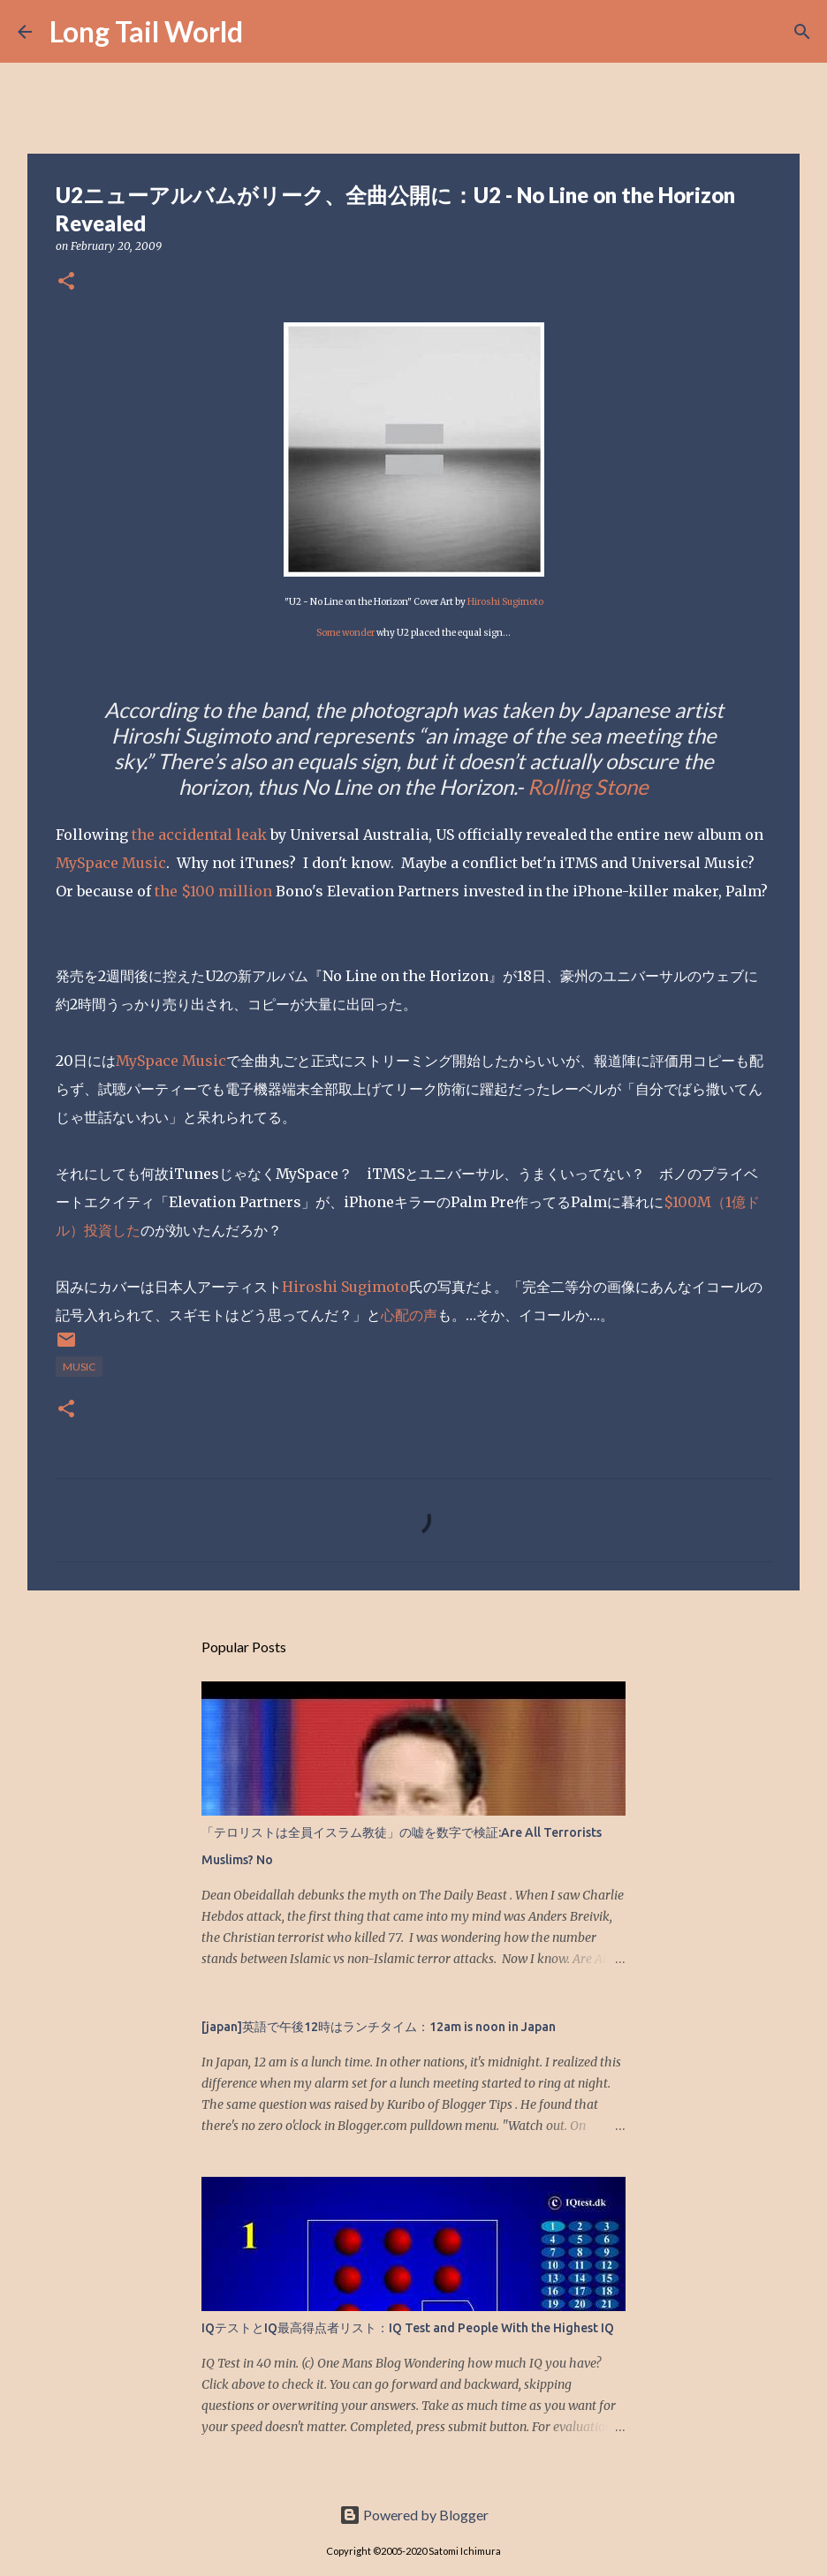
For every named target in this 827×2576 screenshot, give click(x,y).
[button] (66, 282)
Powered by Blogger (414, 2514)
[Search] (267, 32)
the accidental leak (199, 834)
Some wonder (345, 632)
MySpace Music (111, 863)
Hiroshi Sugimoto (505, 602)
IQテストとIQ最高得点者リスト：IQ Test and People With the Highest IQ (407, 2328)
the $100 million (213, 891)
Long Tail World (146, 31)
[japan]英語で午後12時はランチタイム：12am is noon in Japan (378, 2027)
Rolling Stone (588, 786)
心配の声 (409, 1315)
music (79, 1366)
